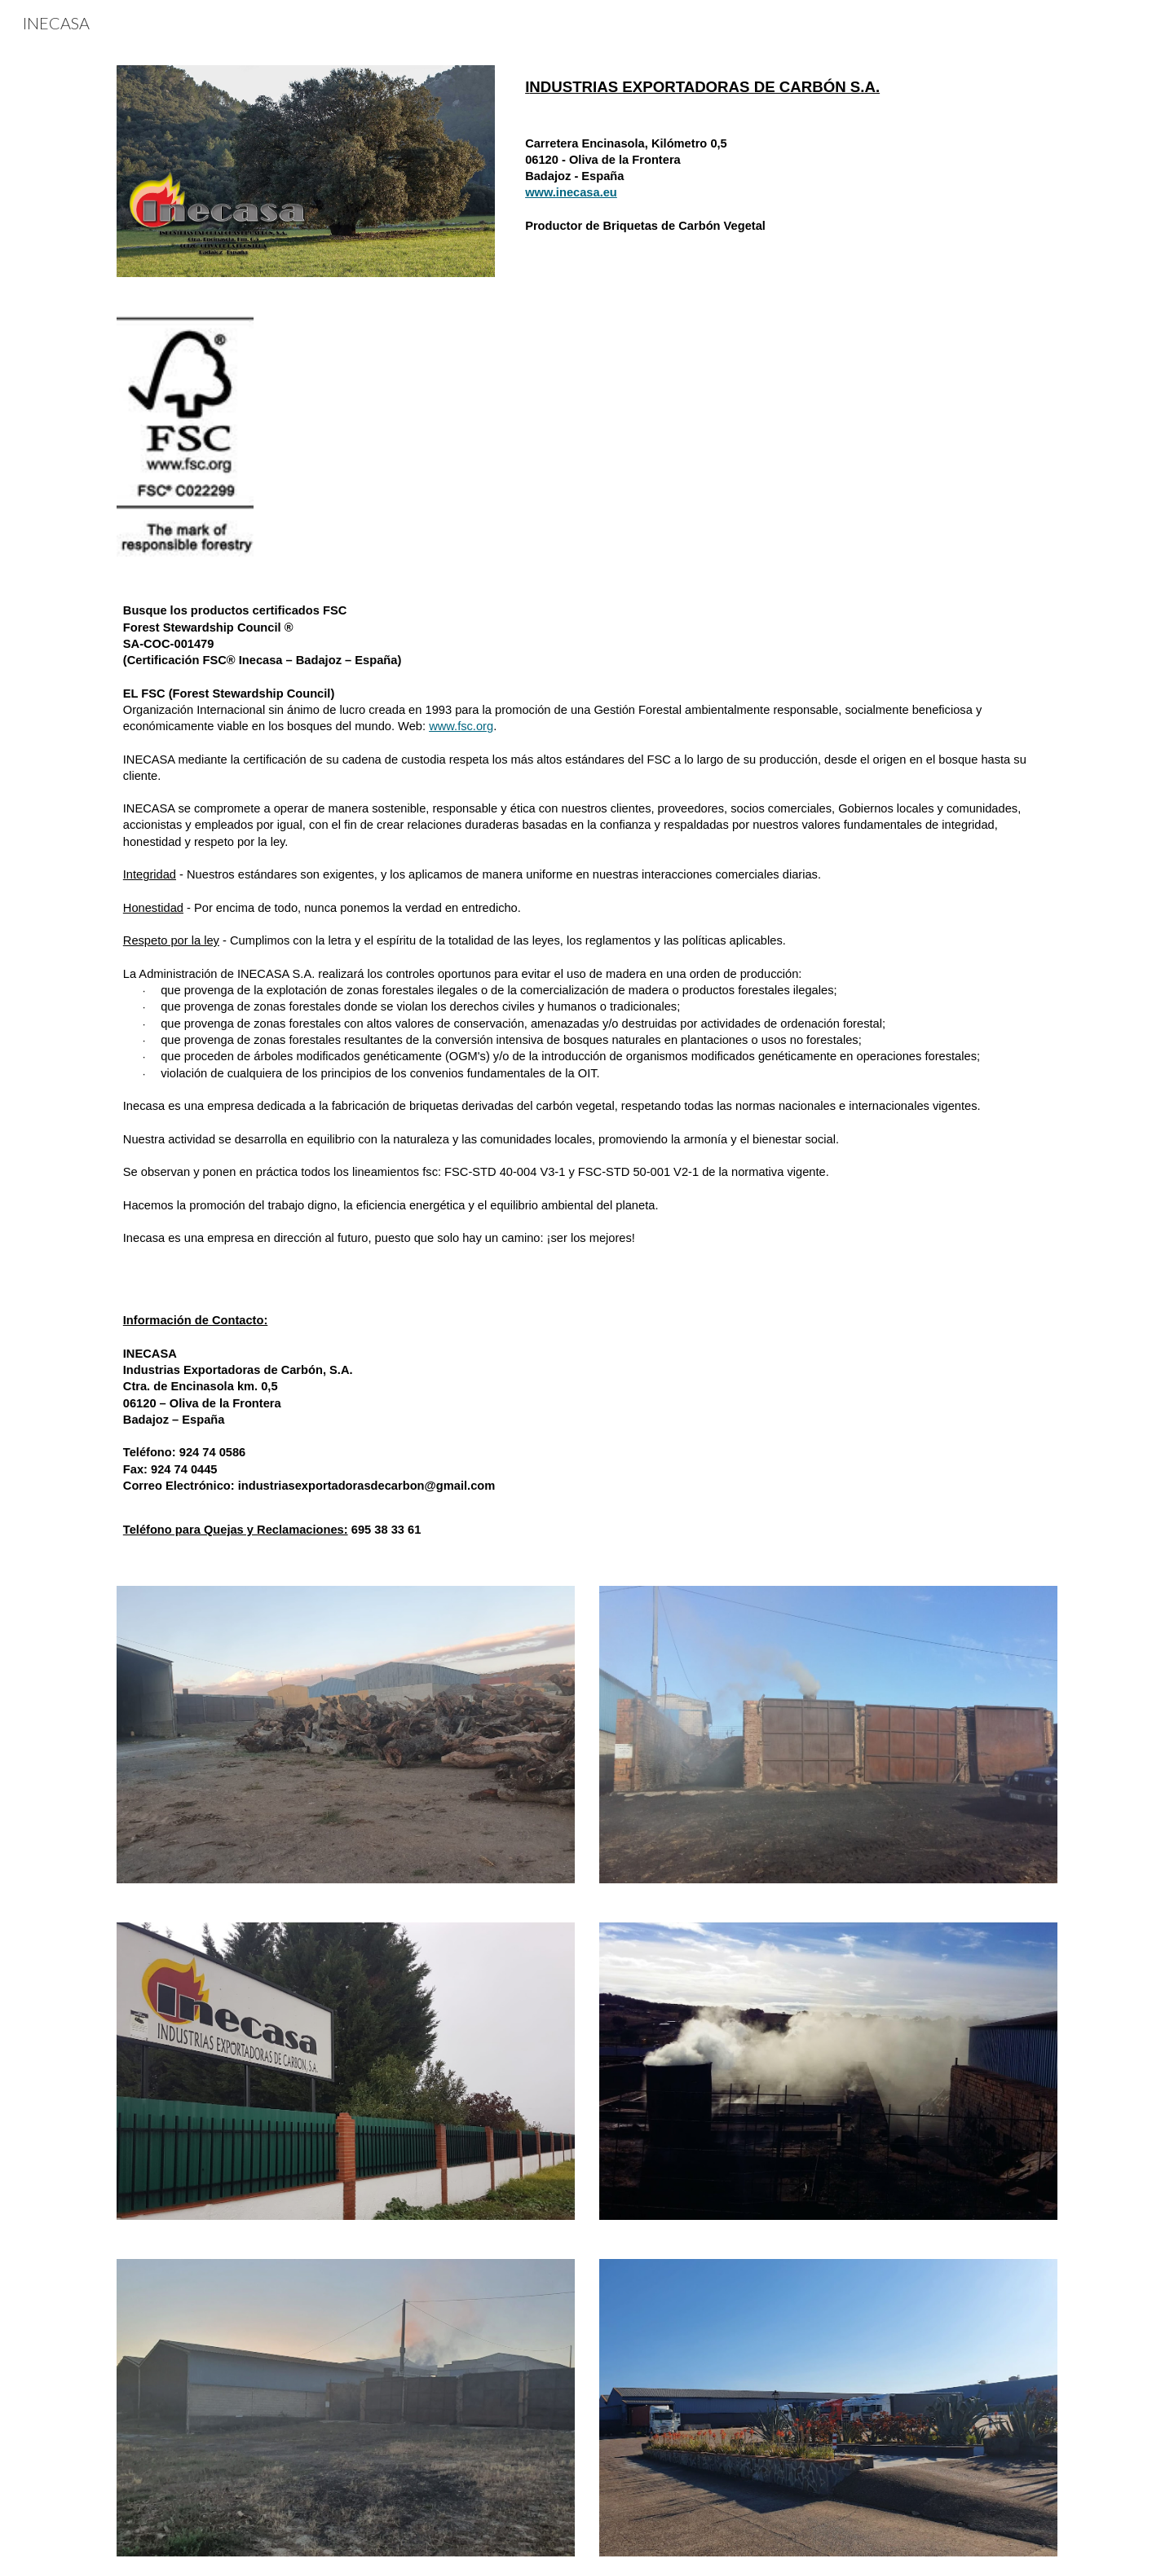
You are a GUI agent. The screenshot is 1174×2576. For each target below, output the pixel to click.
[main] (788, 87)
